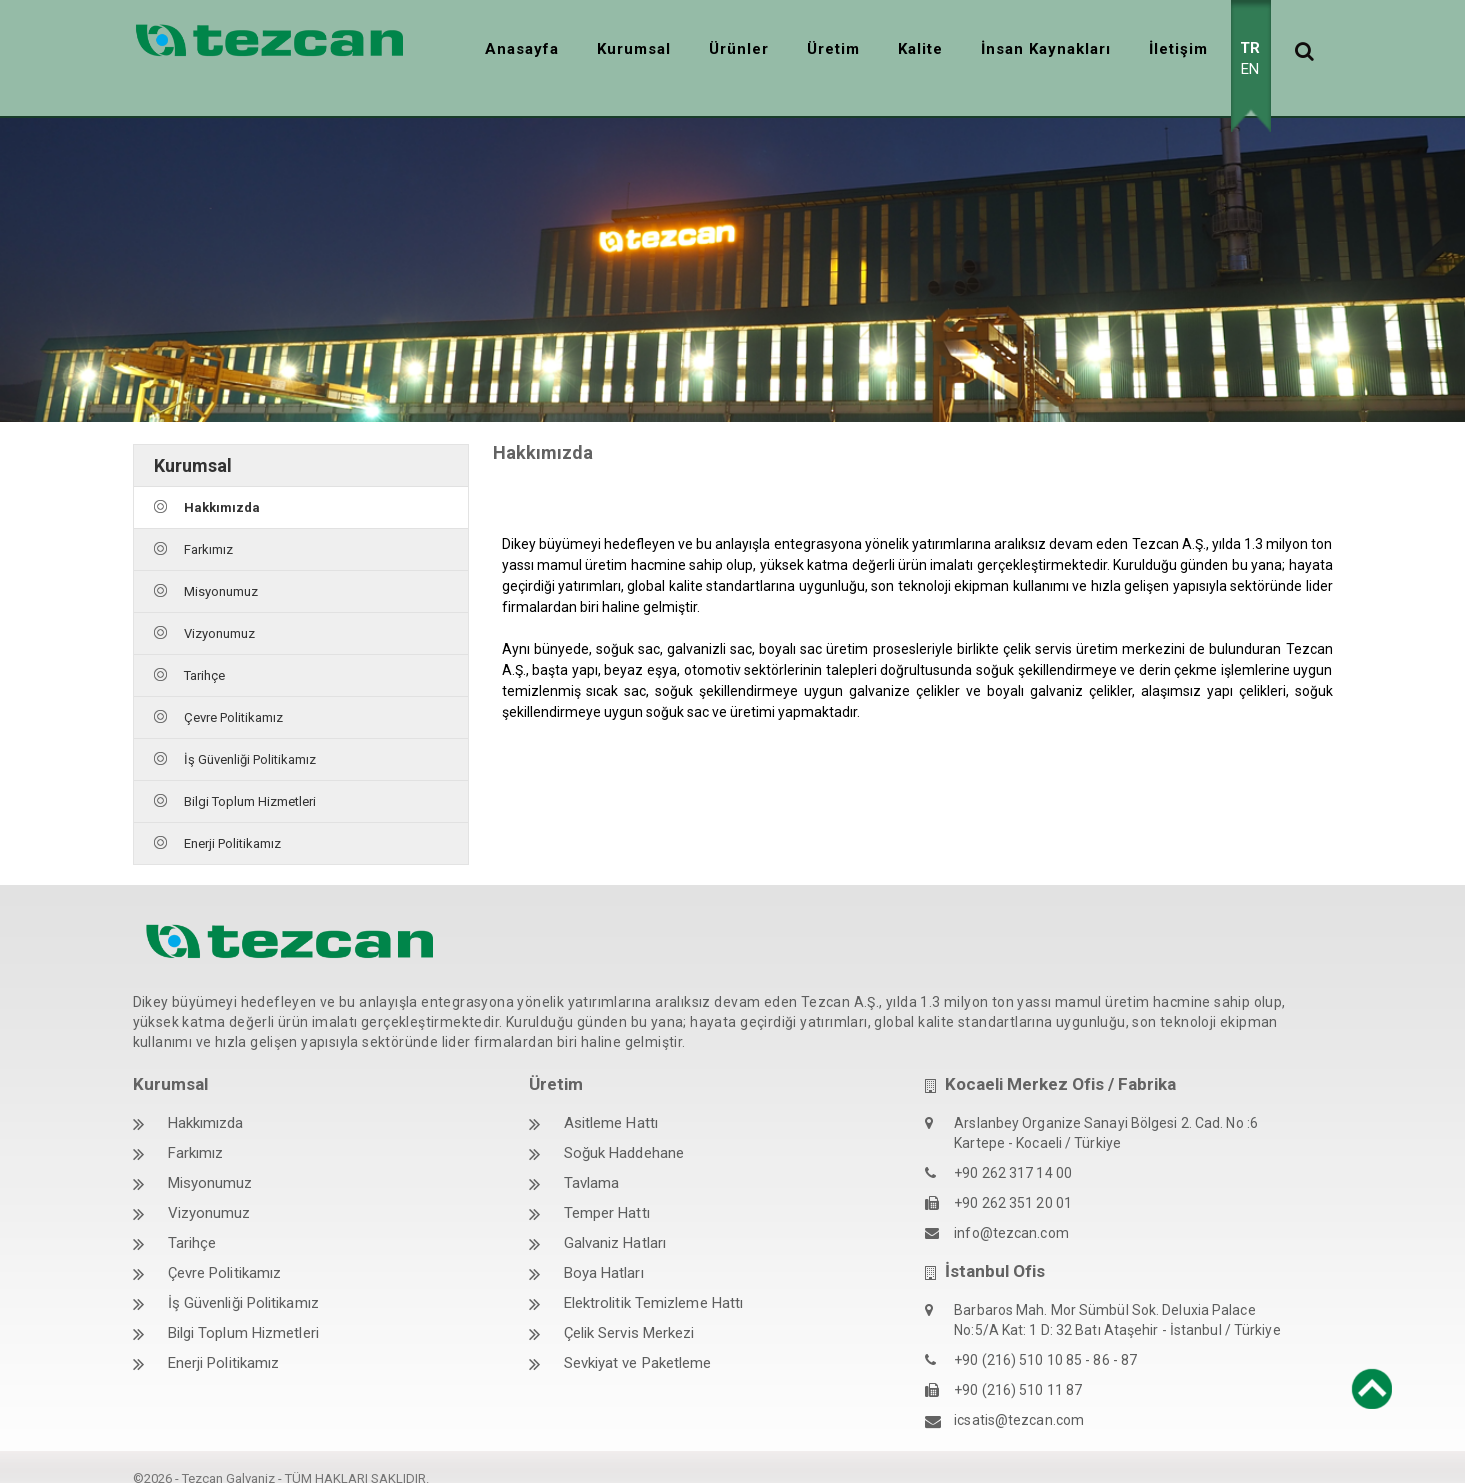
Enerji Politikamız (232, 820)
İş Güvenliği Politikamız (250, 736)
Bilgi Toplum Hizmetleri (250, 778)
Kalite (920, 49)
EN (1250, 69)
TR (1250, 48)
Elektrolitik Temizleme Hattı (654, 1281)
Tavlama (592, 1161)
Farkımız (208, 526)
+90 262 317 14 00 (1013, 1151)
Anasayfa (522, 49)
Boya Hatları (604, 1251)
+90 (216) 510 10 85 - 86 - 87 (1045, 1338)
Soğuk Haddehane (624, 1131)
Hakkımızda (222, 484)
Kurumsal (634, 49)
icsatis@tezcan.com (1019, 1398)
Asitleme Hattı (611, 1101)
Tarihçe (204, 652)
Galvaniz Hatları (615, 1221)
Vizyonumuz (219, 610)
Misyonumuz (221, 568)
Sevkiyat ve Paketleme (638, 1341)
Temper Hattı (607, 1191)
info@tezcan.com (1011, 1211)
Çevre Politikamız (233, 694)
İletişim (1178, 49)
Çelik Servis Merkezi (629, 1311)
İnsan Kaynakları (1046, 49)
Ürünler (739, 49)
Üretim (833, 49)
